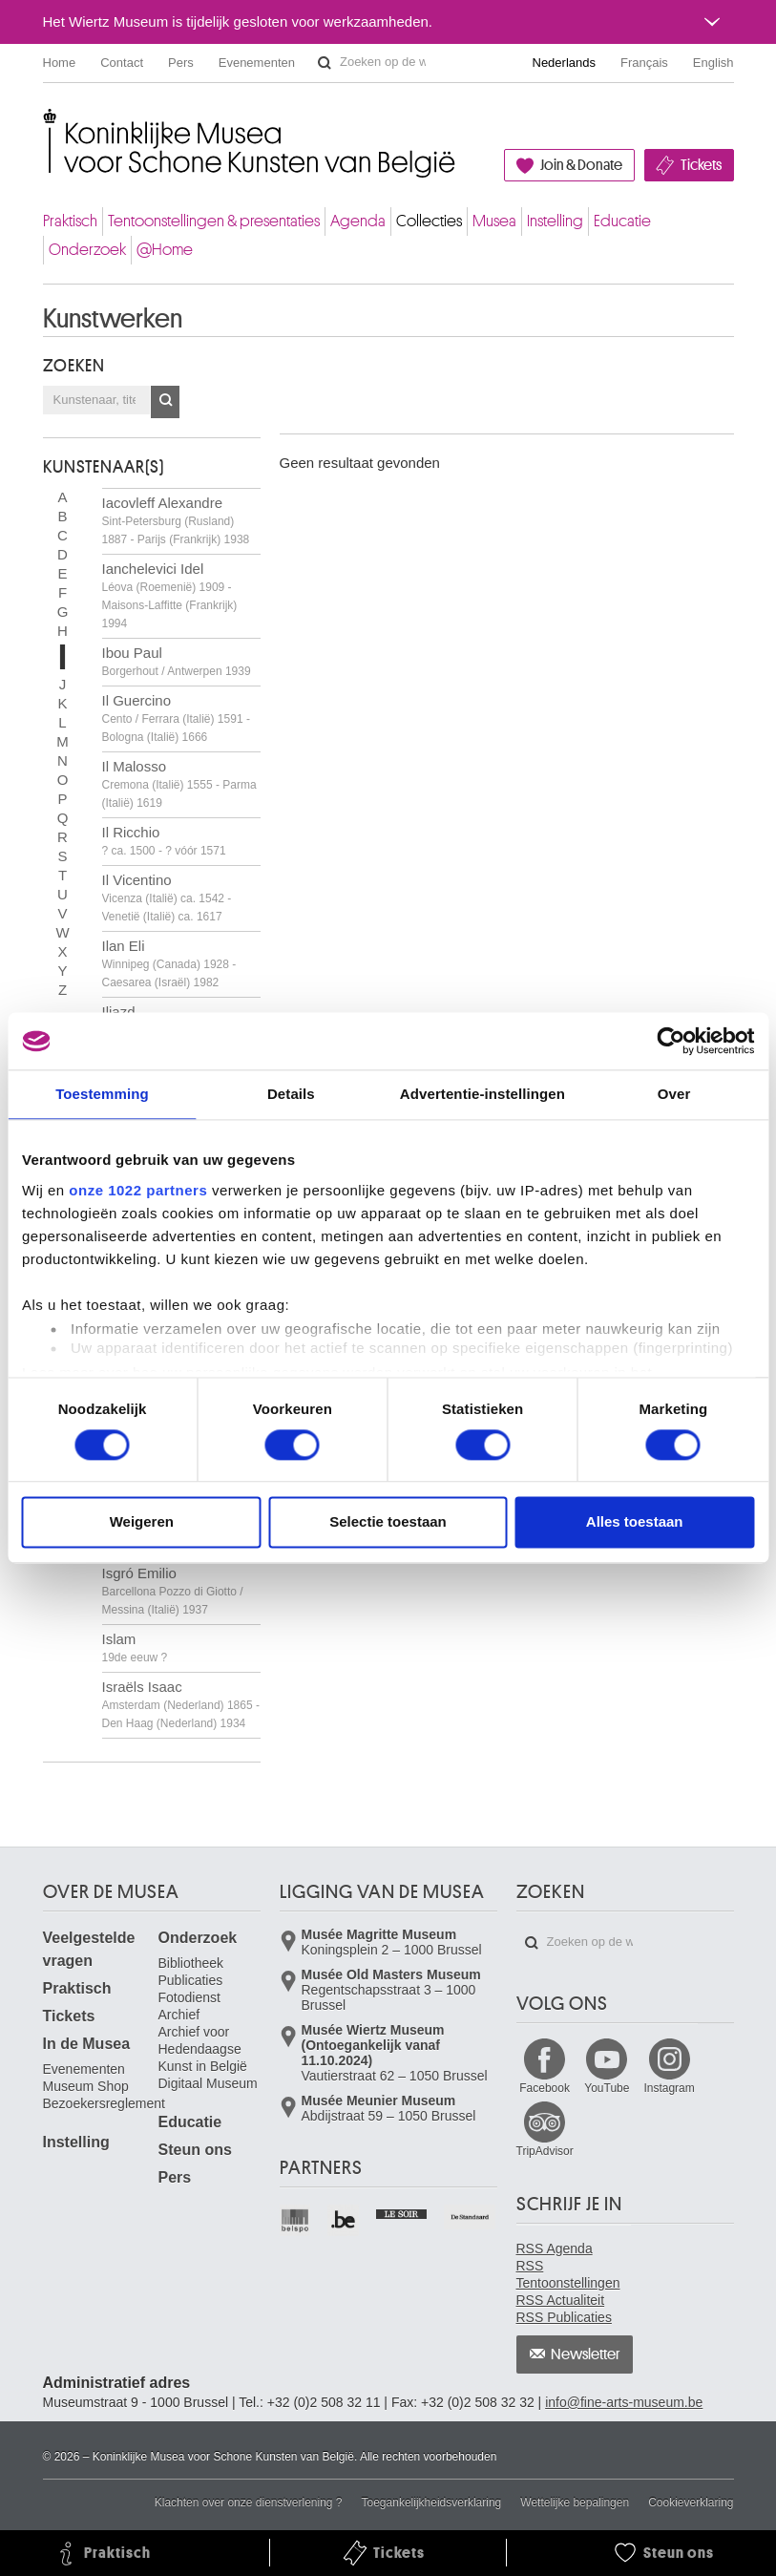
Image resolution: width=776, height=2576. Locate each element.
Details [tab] (291, 1094)
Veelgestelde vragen (89, 1949)
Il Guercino (176, 718)
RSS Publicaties (564, 2317)
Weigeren (142, 1522)
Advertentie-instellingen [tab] (482, 1094)
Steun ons (195, 2150)
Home (59, 62)
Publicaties (190, 1980)
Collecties (429, 221)
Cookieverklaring (690, 2502)
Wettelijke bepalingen (574, 2502)
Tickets (701, 165)
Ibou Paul (176, 661)
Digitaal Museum (208, 2083)
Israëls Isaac (181, 1704)
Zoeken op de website (324, 63)
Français (644, 62)
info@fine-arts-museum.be (624, 2402)
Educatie (622, 221)
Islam (135, 1647)
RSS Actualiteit (560, 2300)
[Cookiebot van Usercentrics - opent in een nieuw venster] (670, 1040)
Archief (179, 2014)
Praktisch (70, 221)
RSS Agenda (554, 2248)
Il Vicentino (167, 897)
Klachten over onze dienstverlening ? (249, 2502)
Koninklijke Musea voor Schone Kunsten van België (47, 123)
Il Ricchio (164, 840)
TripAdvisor (545, 2151)
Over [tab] (674, 1094)
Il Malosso (179, 784)
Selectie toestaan (388, 1522)
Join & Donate (581, 165)
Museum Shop (86, 2086)
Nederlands (565, 62)
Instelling (555, 221)
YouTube (606, 2088)
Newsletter (585, 2354)
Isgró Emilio (172, 1590)
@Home (164, 250)
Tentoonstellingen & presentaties (214, 221)
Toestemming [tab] (102, 1094)
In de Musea (87, 2044)
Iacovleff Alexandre (176, 520)
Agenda (358, 221)
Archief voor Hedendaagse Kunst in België (202, 2049)
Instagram (668, 2088)
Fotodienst (189, 1997)
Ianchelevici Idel (170, 595)
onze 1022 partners (138, 1190)
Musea (494, 221)
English (713, 62)
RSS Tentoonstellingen (568, 2274)
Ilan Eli (169, 963)
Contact (121, 62)
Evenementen (257, 62)
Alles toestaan (634, 1522)
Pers (181, 62)
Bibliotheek (191, 1963)
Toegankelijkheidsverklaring (432, 2502)
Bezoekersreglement (104, 2103)
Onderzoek (87, 250)
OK (165, 402)
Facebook (544, 2088)
